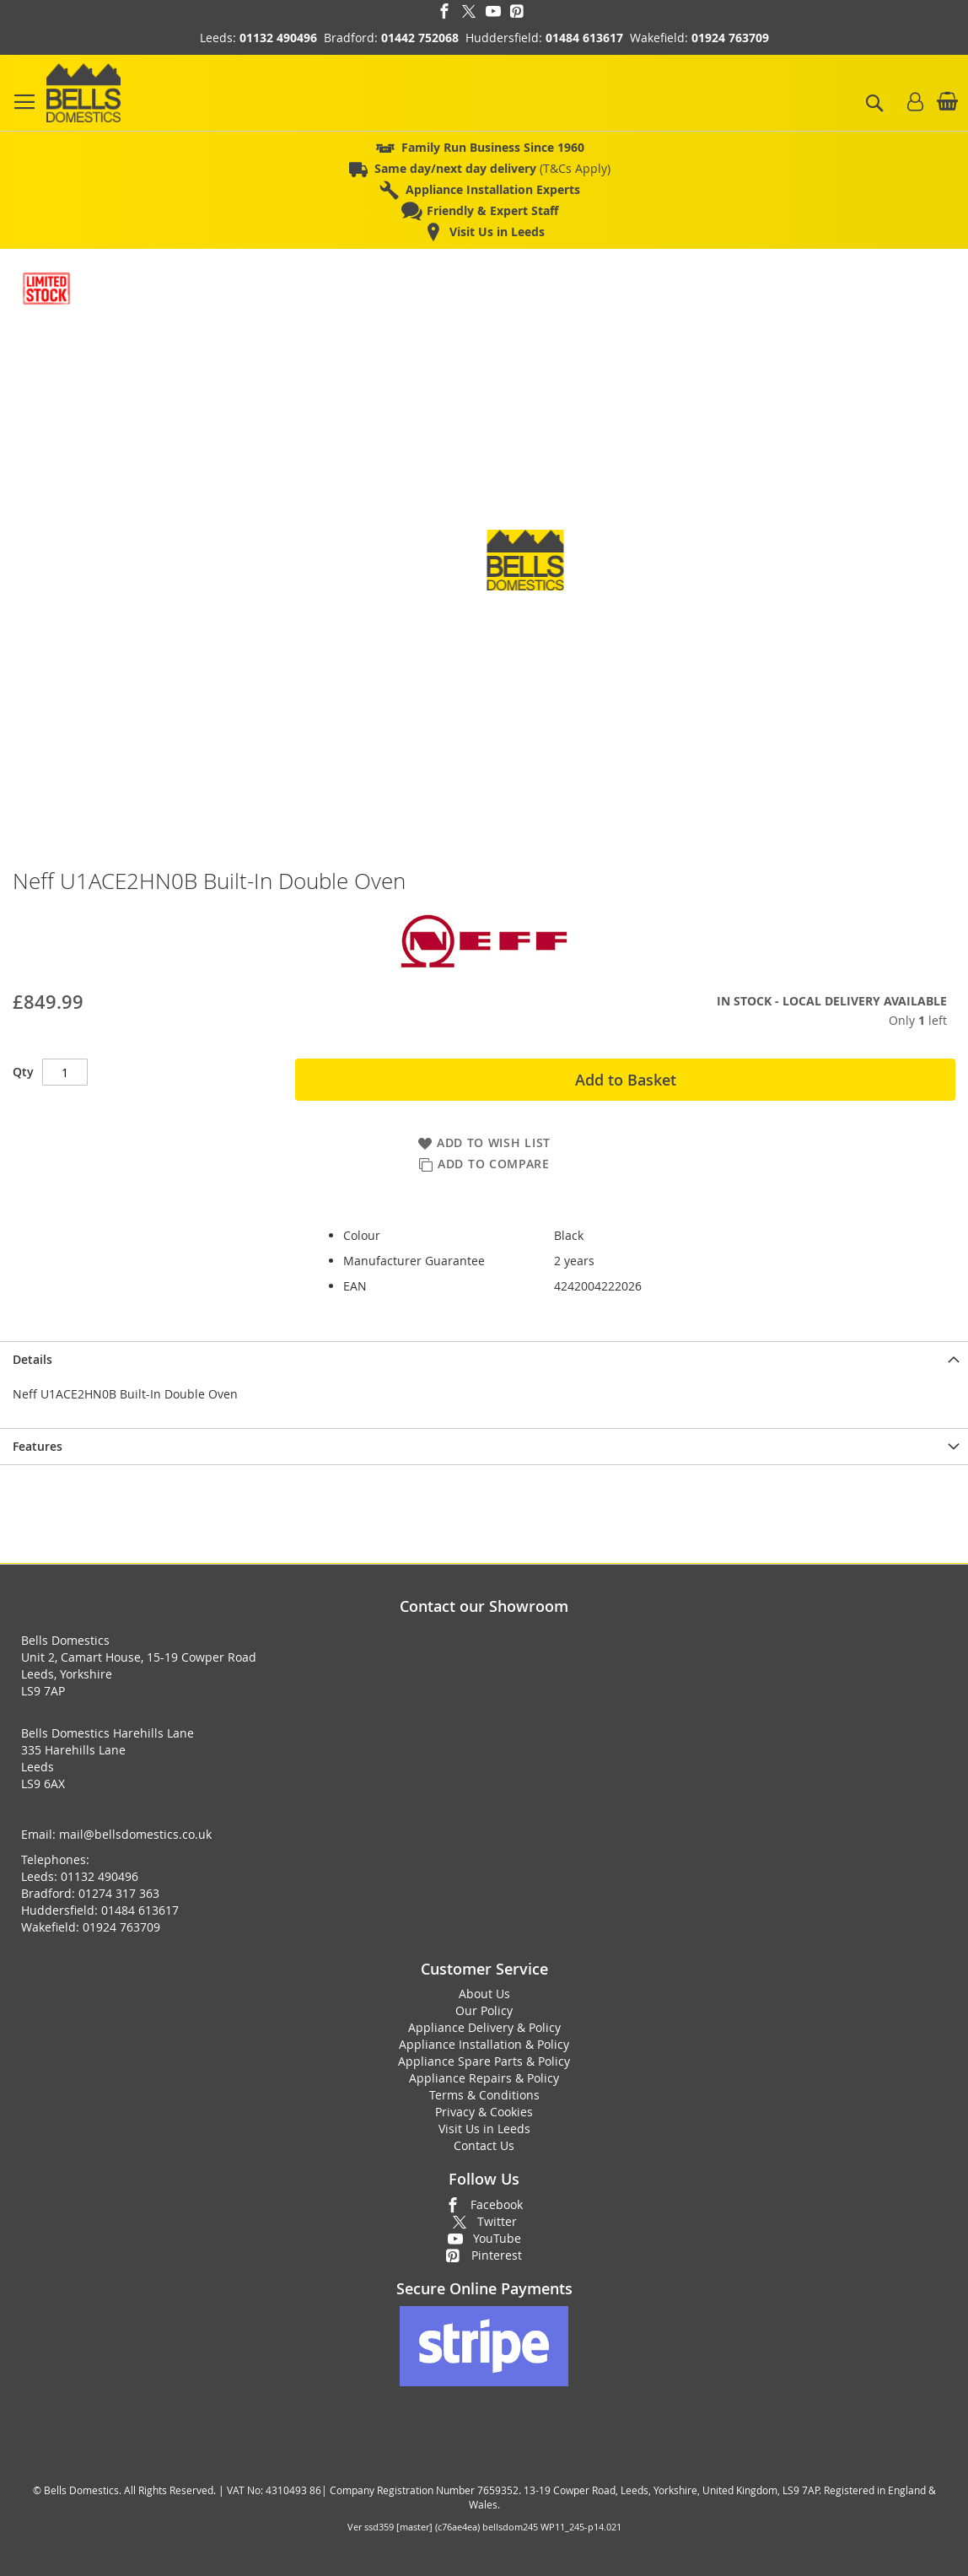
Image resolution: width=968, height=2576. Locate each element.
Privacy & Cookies (484, 2112)
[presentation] (484, 1359)
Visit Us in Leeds (484, 2129)
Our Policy (484, 2010)
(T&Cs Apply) (492, 168)
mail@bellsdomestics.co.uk (135, 1834)
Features (37, 1446)
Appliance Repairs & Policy (484, 2078)
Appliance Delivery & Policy (484, 2027)
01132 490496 (278, 38)
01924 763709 (730, 38)
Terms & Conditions (484, 2095)
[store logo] (83, 92)
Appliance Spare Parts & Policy (484, 2061)
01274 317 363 (118, 1893)
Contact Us (484, 2145)
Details (32, 1359)
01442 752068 (420, 38)
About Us (484, 1994)
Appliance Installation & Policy (484, 2044)
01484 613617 (584, 38)
